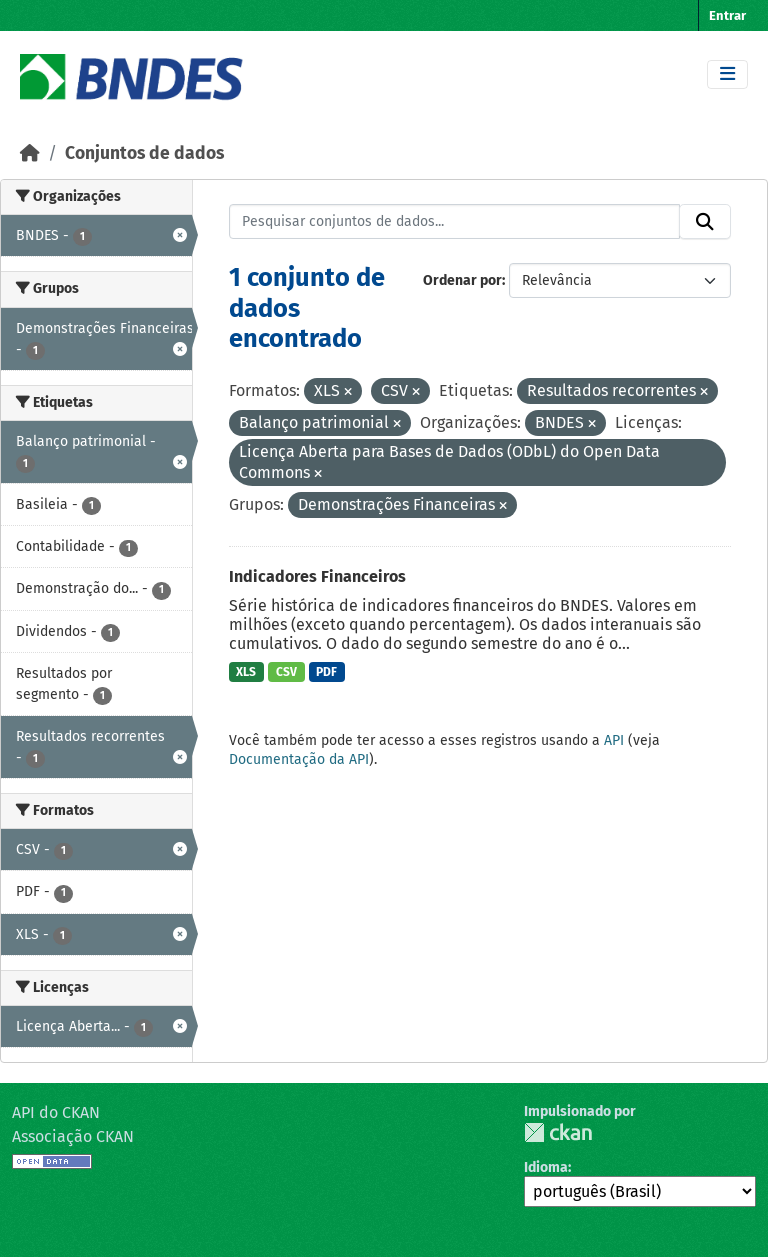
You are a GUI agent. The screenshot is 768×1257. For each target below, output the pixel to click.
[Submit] (705, 222)
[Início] (30, 153)
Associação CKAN (73, 1136)
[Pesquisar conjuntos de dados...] (455, 222)
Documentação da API (299, 759)
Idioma (546, 1167)
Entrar (727, 15)
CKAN (558, 1132)
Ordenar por (462, 280)
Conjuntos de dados (144, 153)
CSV (286, 672)
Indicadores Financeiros (317, 576)
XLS (246, 672)
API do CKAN (56, 1112)
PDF (326, 672)
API (614, 740)
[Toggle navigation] (727, 74)
